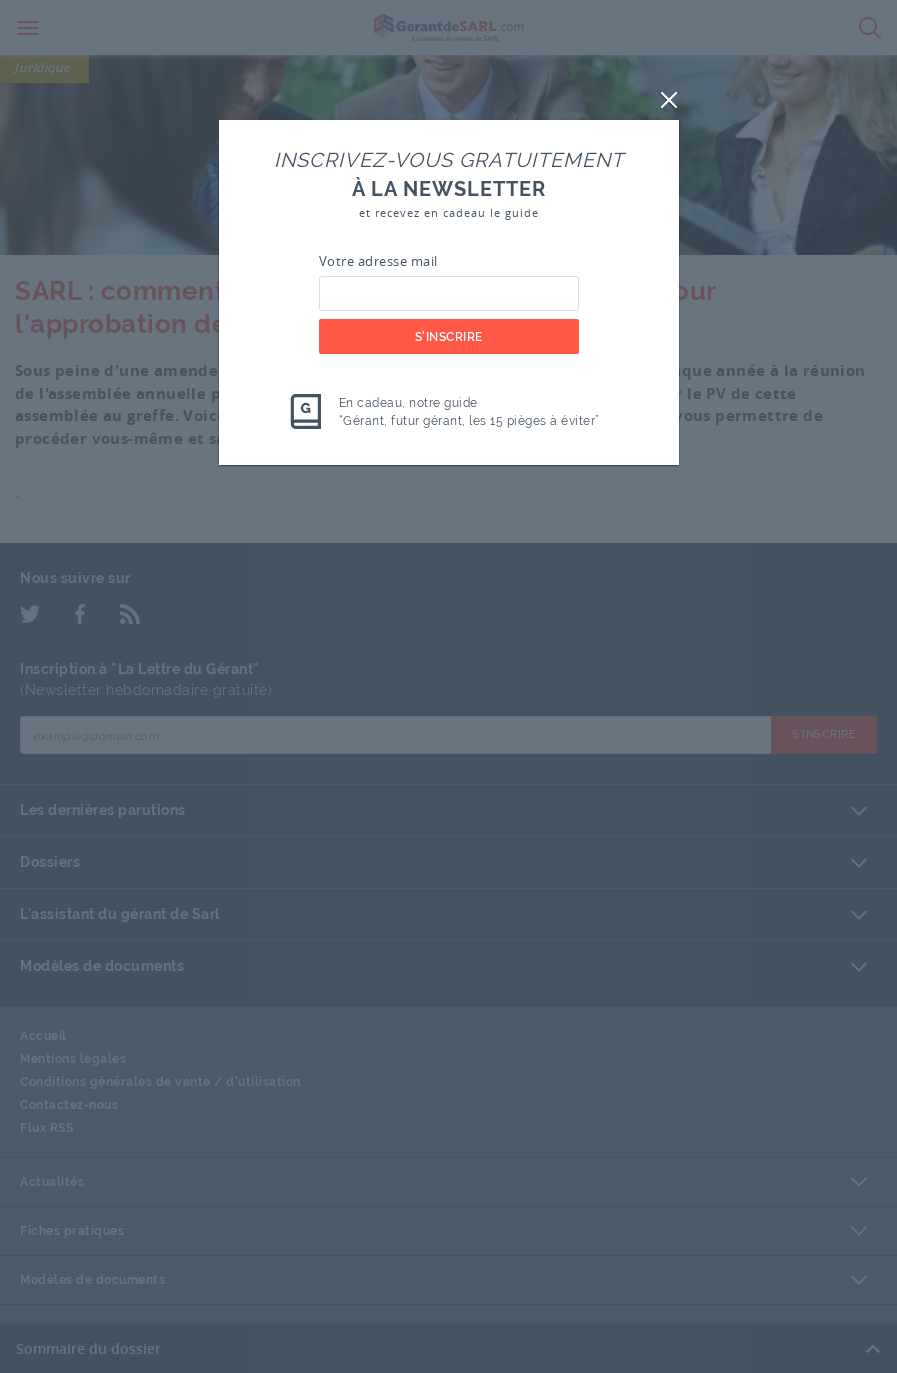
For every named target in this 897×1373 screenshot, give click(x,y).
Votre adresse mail (378, 261)
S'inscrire (449, 337)
